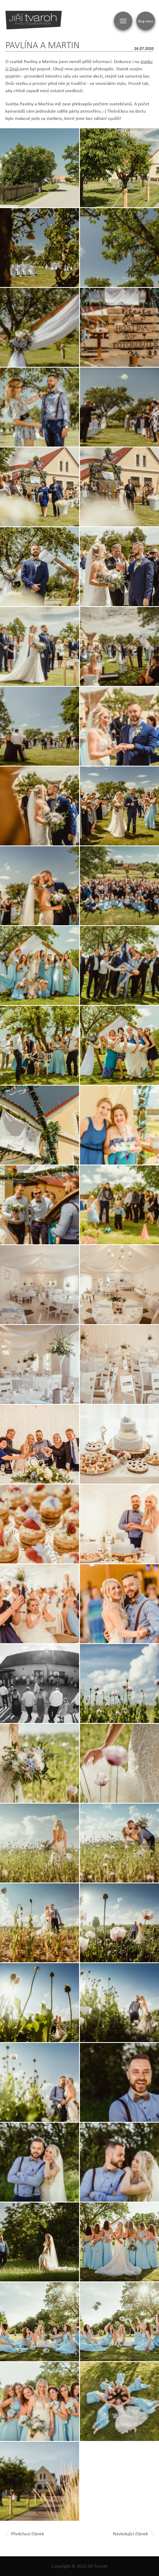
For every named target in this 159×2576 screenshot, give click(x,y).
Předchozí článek (24, 2533)
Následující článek (133, 2533)
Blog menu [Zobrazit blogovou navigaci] (145, 21)
